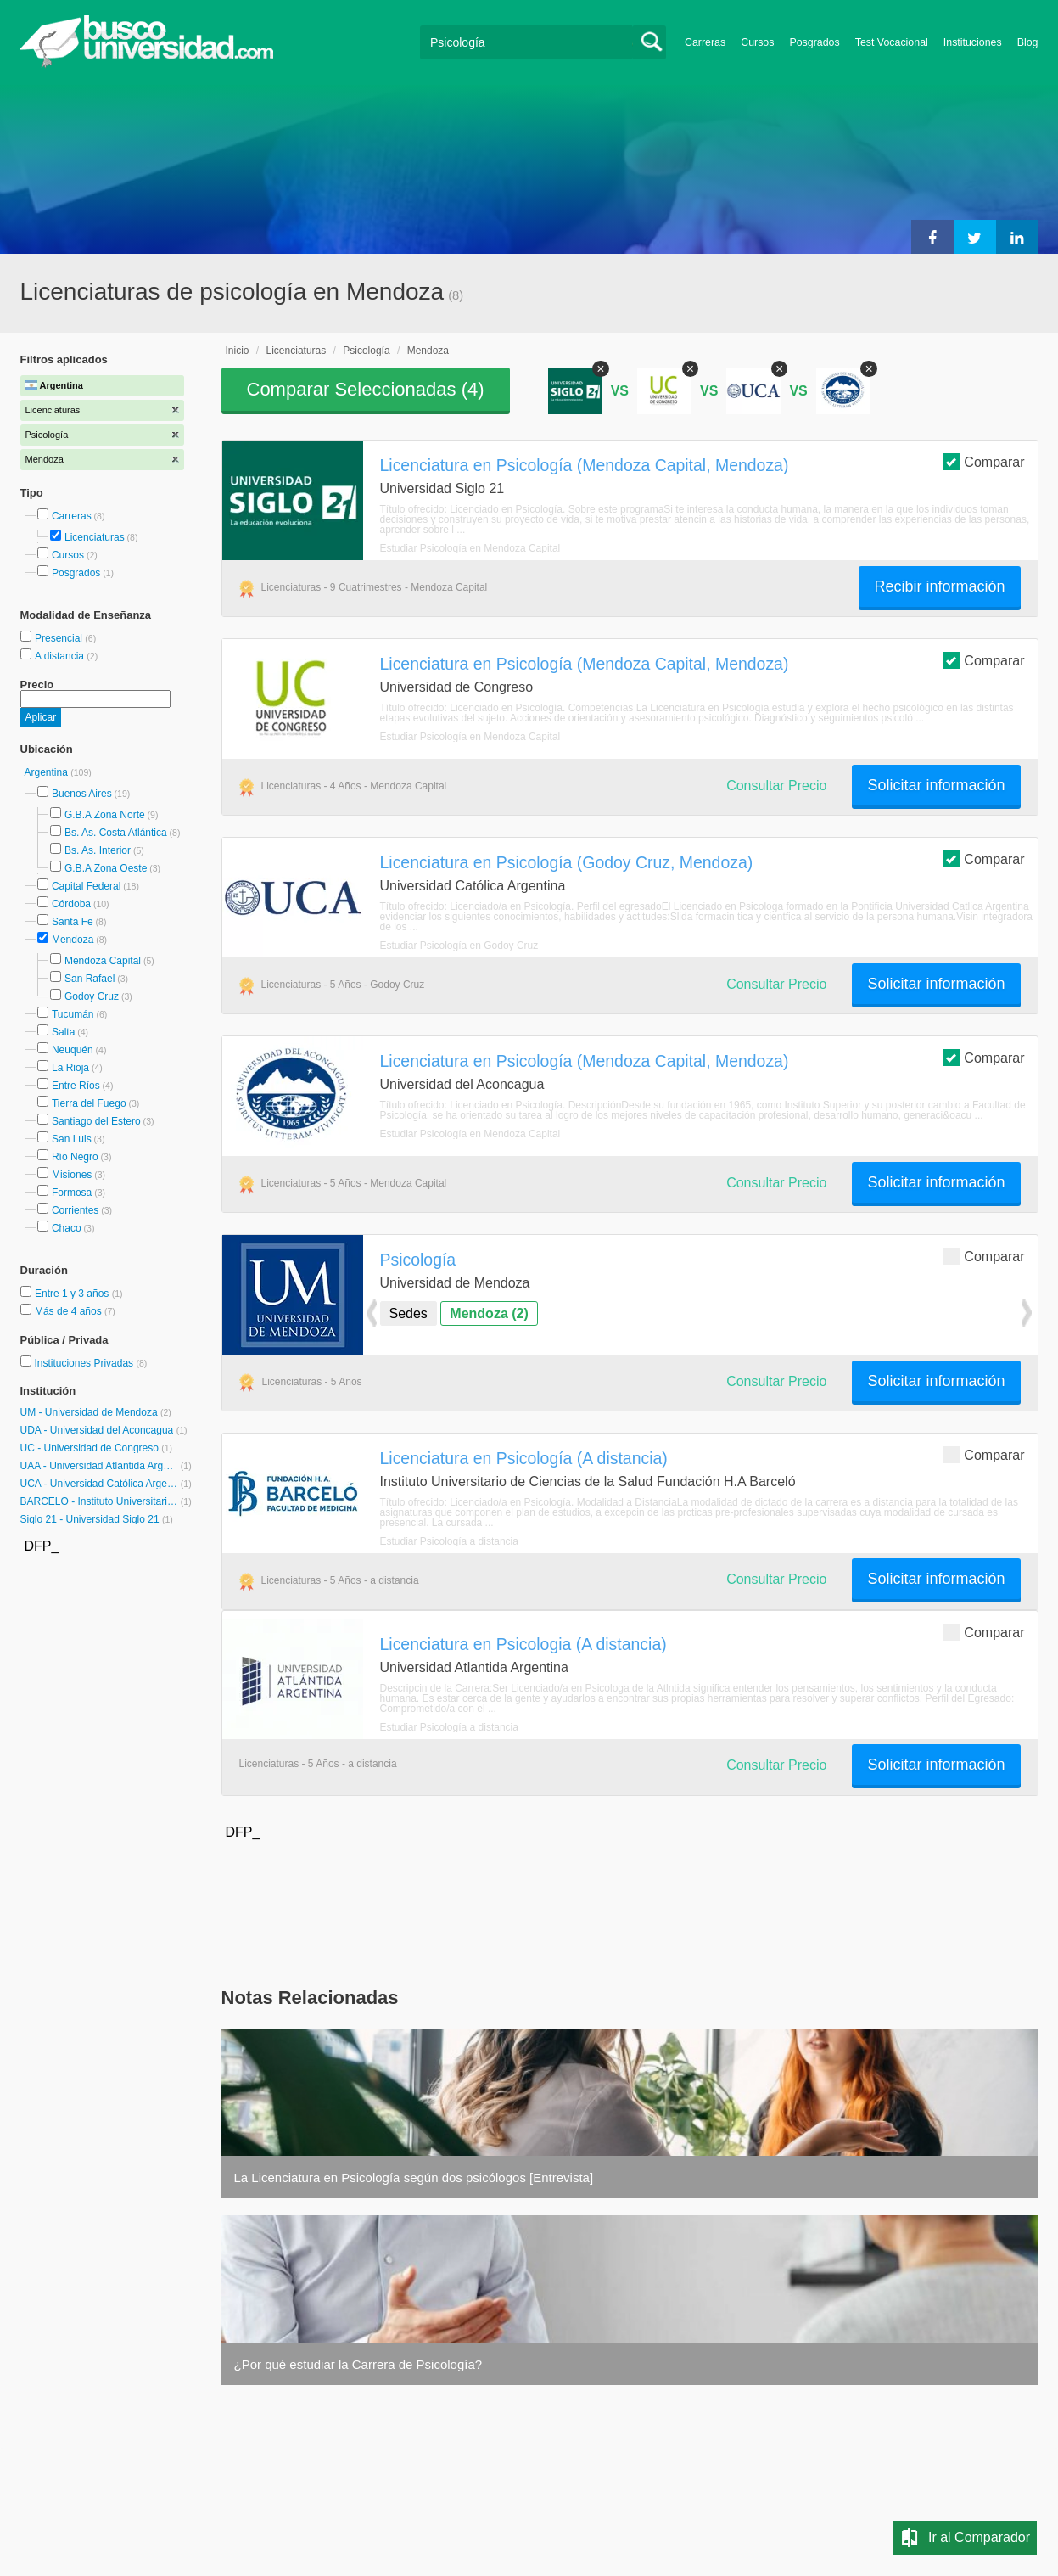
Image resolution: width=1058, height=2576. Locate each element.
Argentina (48, 772)
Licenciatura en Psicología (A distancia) (524, 1458)
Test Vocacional (891, 42)
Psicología (366, 350)
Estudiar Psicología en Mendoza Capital (470, 548)
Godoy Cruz (91, 996)
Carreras (705, 42)
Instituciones (972, 42)
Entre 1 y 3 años (73, 1293)
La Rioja (70, 1068)
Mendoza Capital (102, 961)
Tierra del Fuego (89, 1103)
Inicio (237, 350)
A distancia (61, 656)
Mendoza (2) (489, 1313)
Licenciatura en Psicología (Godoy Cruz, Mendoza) (566, 862)
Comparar (983, 461)
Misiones (72, 1175)
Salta (63, 1032)
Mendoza (72, 940)
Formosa (72, 1192)
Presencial (60, 638)
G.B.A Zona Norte (104, 815)
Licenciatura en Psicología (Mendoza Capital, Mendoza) (584, 465)
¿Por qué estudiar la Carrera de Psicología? (358, 2364)
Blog (1027, 42)
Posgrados (814, 42)
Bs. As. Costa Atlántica (115, 833)
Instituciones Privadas (90, 1363)
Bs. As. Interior (97, 850)
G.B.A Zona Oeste (105, 868)
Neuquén (72, 1050)
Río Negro (75, 1157)
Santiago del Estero (96, 1121)
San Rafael (89, 979)
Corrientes (75, 1210)
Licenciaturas (94, 537)
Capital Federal (86, 886)
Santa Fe (72, 922)
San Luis (72, 1139)
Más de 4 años (69, 1311)
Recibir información (939, 586)
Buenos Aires (82, 794)
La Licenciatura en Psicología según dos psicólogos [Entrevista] (414, 2177)
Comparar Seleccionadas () (365, 389)
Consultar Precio (776, 785)
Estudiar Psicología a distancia (449, 1541)
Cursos (757, 42)
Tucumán (73, 1014)
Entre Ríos (76, 1086)
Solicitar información (936, 785)
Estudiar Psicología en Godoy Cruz (459, 945)
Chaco (66, 1228)
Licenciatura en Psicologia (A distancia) (523, 1644)
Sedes (408, 1313)
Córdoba (71, 904)
